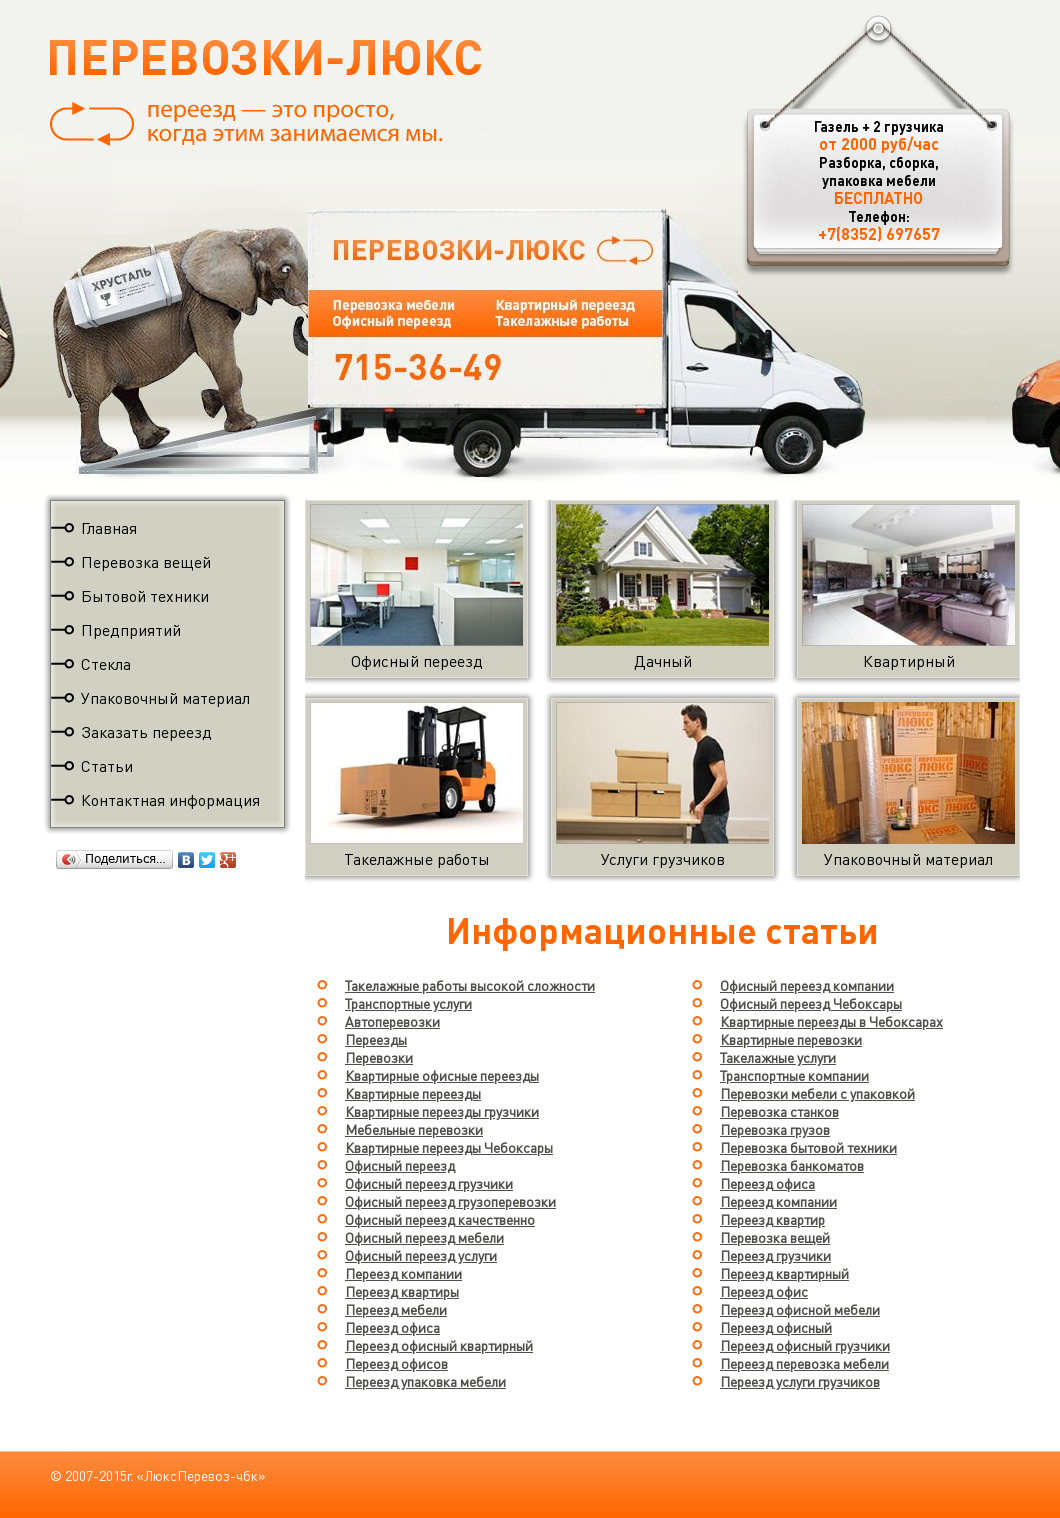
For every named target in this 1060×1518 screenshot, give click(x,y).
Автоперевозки (392, 1021)
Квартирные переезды (413, 1093)
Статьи (107, 765)
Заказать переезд (146, 731)
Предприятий (131, 629)
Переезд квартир (772, 1219)
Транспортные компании (794, 1075)
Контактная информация (170, 799)
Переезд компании (403, 1273)
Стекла (106, 663)
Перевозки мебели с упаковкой (817, 1093)
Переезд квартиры (402, 1291)
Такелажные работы (416, 849)
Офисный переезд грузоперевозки (450, 1201)
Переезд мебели (396, 1309)
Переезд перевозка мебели (804, 1363)
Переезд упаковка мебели (425, 1381)
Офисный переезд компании (807, 985)
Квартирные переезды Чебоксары (449, 1147)
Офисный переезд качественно (440, 1219)
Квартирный (908, 651)
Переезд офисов (396, 1363)
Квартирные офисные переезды (442, 1075)
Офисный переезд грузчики (429, 1183)
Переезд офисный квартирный (439, 1345)
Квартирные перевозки (791, 1039)
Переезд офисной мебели (800, 1309)
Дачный (662, 651)
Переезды (376, 1039)
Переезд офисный (776, 1327)
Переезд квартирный (784, 1273)
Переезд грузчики (775, 1255)
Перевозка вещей (146, 561)
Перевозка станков (779, 1111)
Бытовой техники (145, 595)
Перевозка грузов (775, 1129)
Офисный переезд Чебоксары (811, 1003)
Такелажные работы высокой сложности (470, 985)
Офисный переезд (416, 651)
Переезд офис (764, 1291)
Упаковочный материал (165, 697)
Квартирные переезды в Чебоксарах (831, 1021)
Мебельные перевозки (414, 1129)
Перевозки (379, 1057)
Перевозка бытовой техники (808, 1147)
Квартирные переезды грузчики (442, 1111)
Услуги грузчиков (662, 849)
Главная (109, 527)
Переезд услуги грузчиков (800, 1381)
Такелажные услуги (778, 1057)
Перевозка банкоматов (792, 1165)
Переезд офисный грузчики (805, 1345)
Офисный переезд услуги (421, 1255)
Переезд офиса (392, 1327)
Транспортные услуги (408, 1003)
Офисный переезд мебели (424, 1237)
